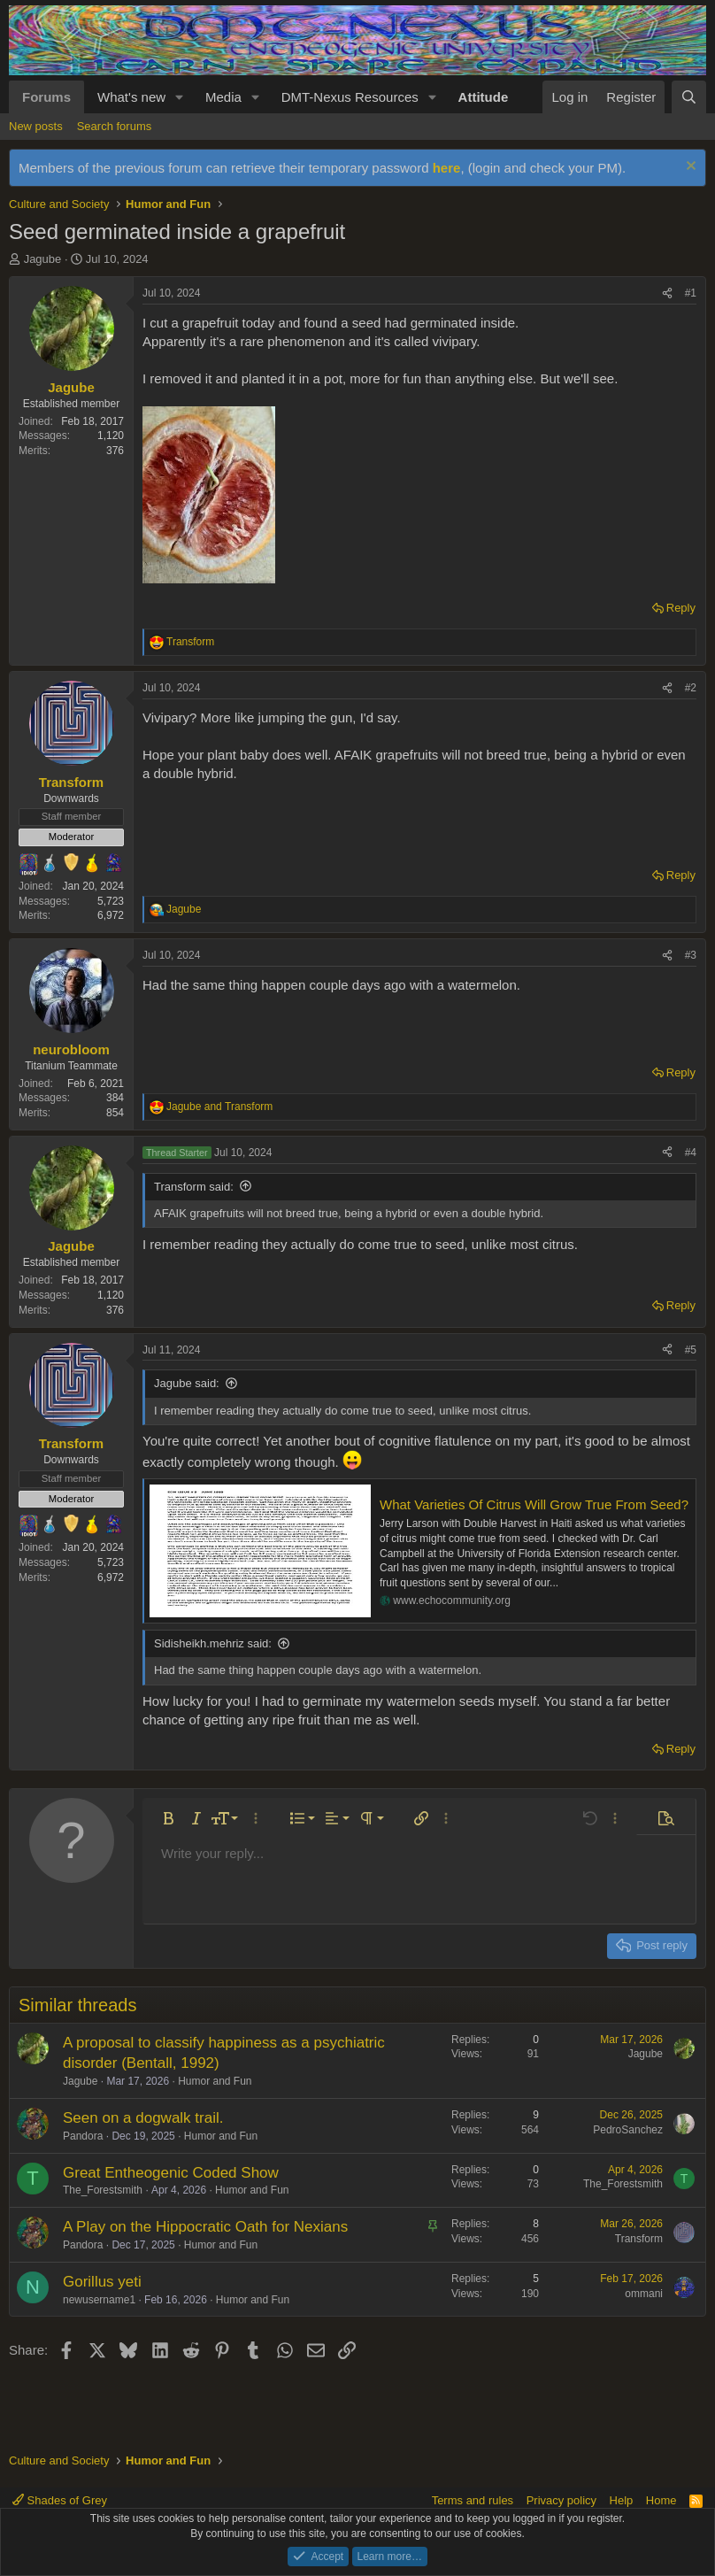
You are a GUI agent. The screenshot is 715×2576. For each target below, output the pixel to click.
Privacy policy (561, 2500)
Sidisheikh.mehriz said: (213, 1643)
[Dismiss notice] (688, 167)
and (219, 1106)
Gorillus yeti (102, 2281)
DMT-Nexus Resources (350, 96)
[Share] (667, 293)
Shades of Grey (59, 2500)
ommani (644, 2293)
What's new (131, 96)
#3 (690, 955)
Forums (46, 96)
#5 (690, 1350)
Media (223, 96)
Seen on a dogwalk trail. (143, 2117)
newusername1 (99, 2300)
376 (115, 450)
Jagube (43, 259)
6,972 (110, 915)
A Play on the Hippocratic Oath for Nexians (205, 2226)
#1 (690, 293)
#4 (690, 1152)
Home (661, 2500)
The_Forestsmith (102, 2190)
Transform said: (194, 1186)
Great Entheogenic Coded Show (171, 2172)
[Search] (689, 97)
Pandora (83, 2136)
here (447, 167)
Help (622, 2500)
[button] (179, 97)
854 (115, 1113)
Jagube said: (186, 1383)
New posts (36, 126)
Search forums (114, 126)
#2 (690, 688)
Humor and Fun (214, 2081)
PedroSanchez (628, 2130)
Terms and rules (472, 2500)
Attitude (483, 96)
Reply (681, 607)
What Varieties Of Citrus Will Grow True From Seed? (534, 1504)
